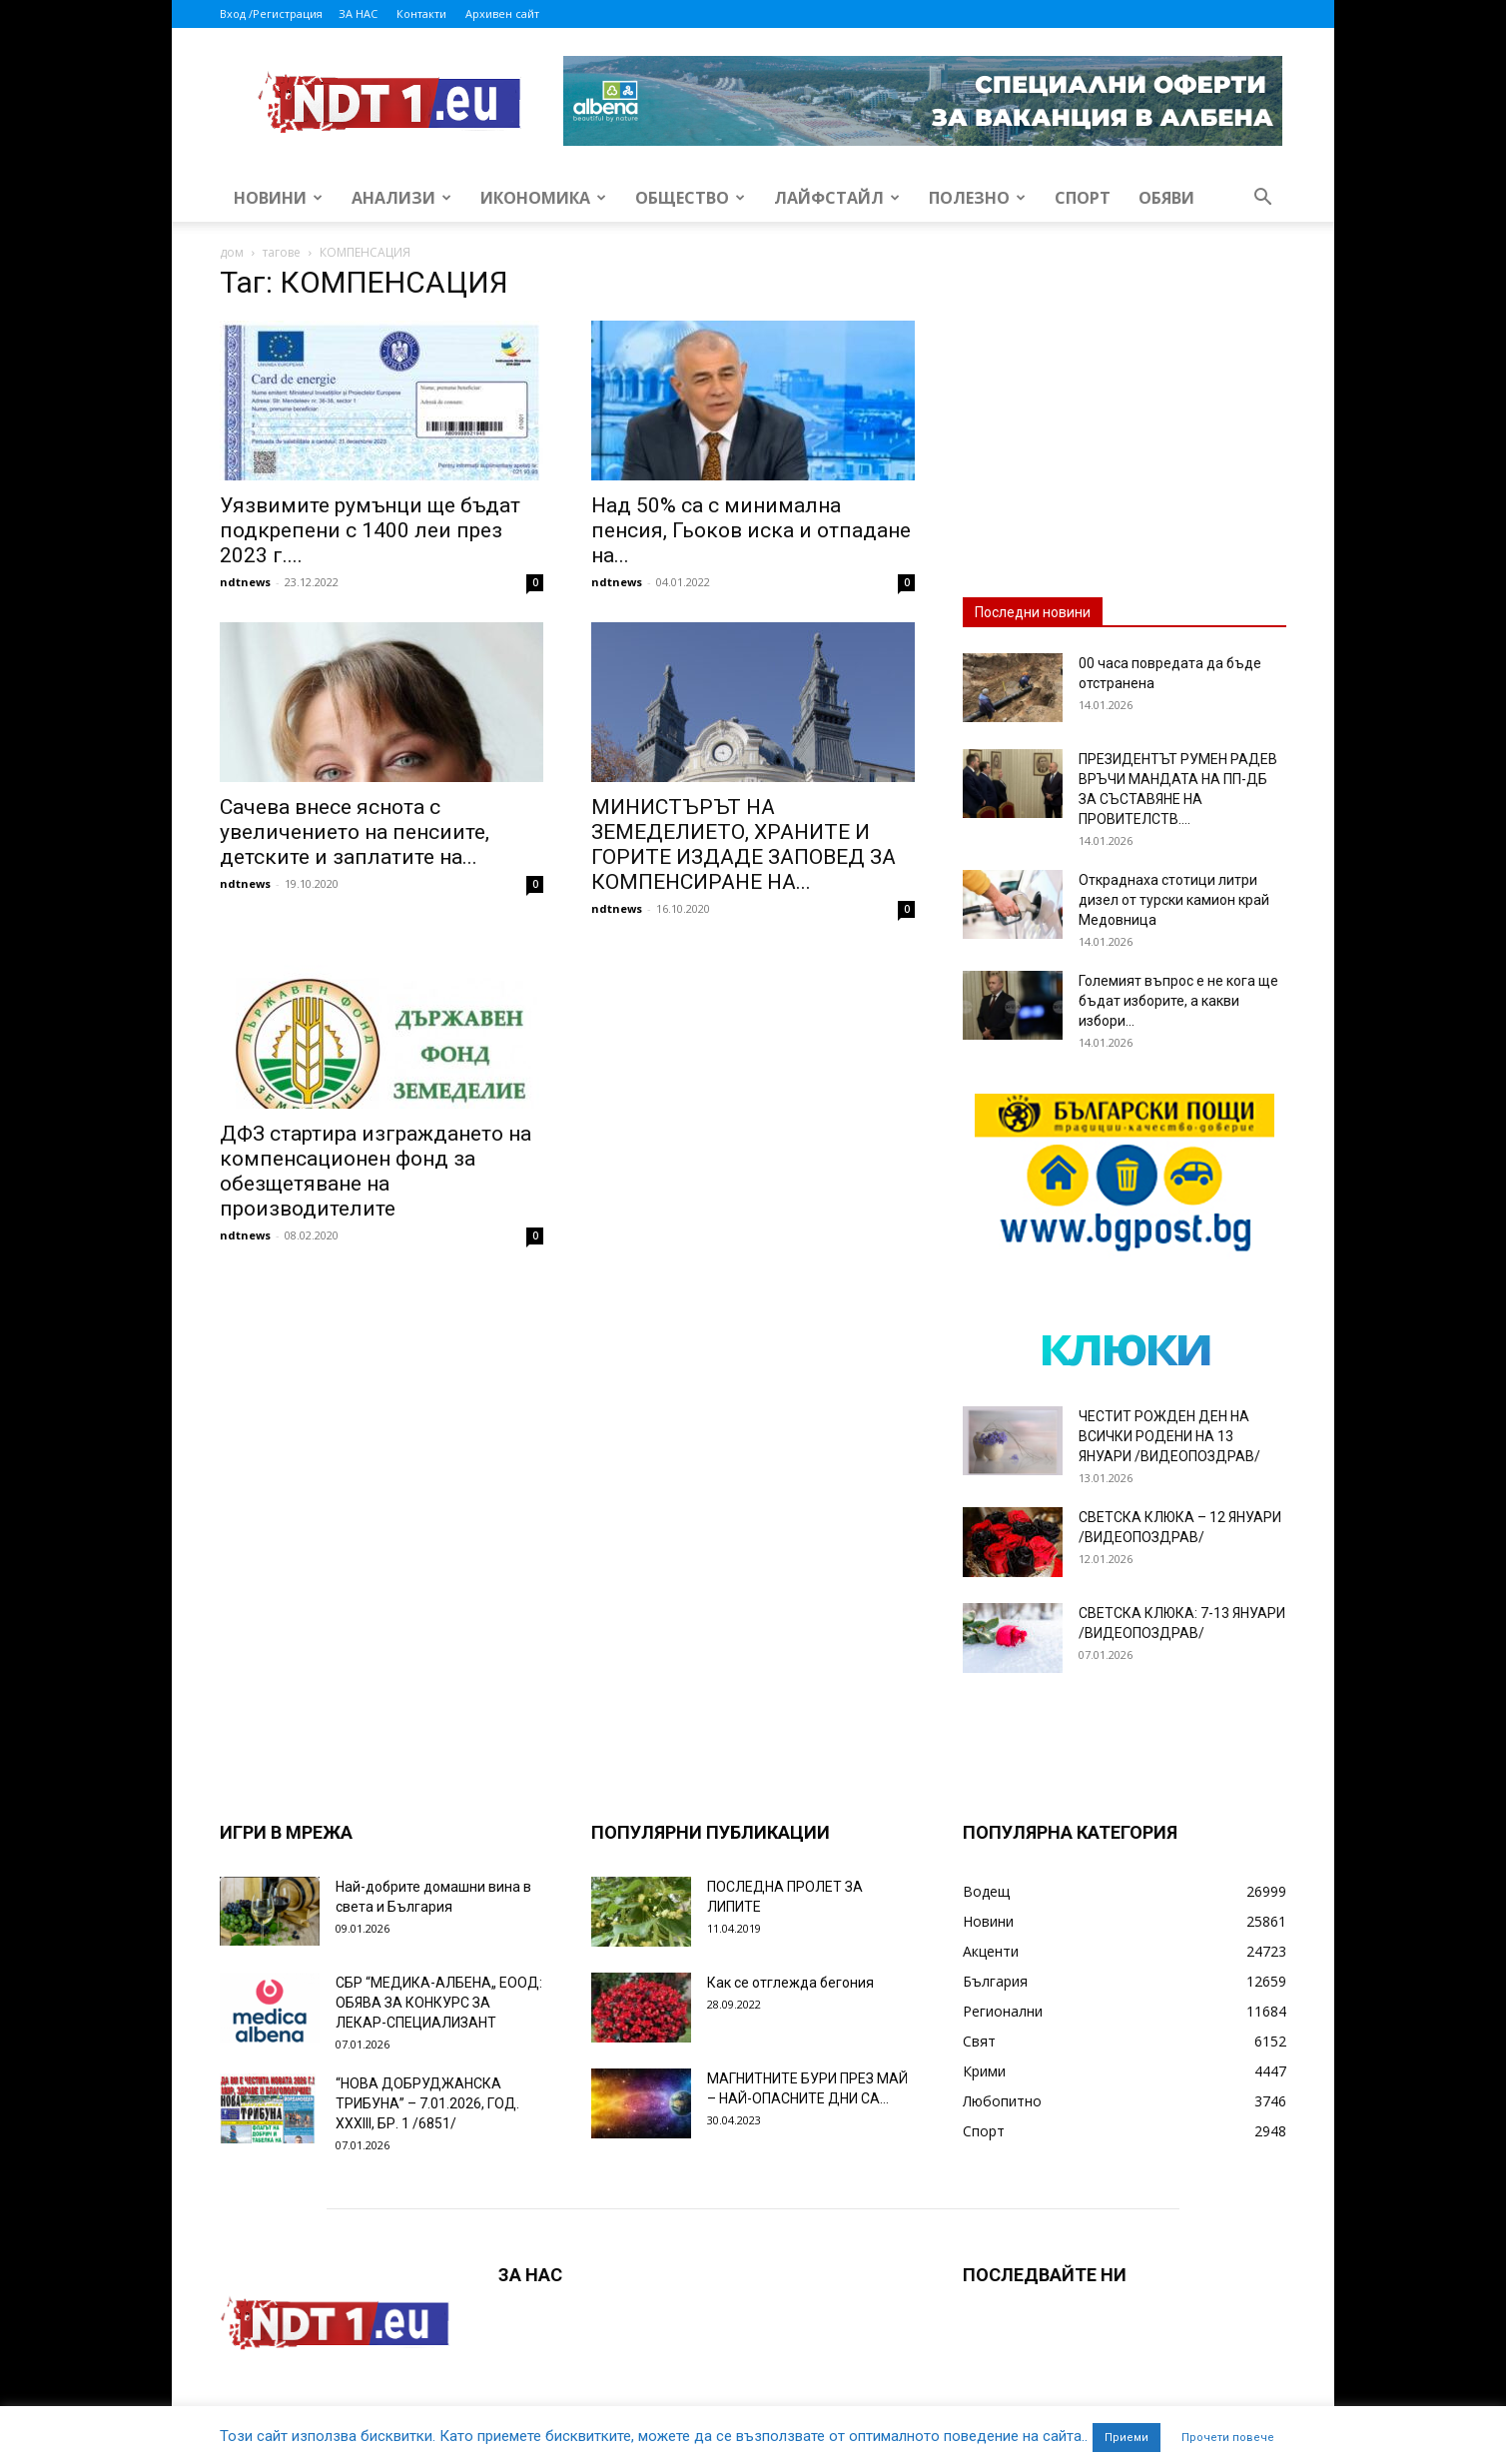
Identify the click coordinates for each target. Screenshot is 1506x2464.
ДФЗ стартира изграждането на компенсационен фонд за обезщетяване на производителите (375, 1171)
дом (232, 252)
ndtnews (245, 581)
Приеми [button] (1126, 2437)
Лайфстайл (837, 198)
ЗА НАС (358, 13)
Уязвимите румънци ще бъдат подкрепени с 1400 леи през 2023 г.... (370, 530)
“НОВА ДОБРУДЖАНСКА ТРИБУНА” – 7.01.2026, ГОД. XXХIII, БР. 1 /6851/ (427, 2103)
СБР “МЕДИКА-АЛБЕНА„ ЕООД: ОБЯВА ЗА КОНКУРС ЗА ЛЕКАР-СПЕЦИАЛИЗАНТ (439, 2003)
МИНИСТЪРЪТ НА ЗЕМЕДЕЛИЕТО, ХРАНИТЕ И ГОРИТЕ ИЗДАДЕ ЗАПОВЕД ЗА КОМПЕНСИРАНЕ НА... (743, 844)
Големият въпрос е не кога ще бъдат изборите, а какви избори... (1178, 1001)
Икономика (543, 198)
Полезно (977, 198)
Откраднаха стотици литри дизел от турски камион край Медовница (1174, 900)
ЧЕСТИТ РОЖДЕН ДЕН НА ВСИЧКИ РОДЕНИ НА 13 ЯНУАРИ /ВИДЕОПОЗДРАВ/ (1169, 1436)
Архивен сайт (502, 13)
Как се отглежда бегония (790, 1983)
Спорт (1083, 198)
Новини (278, 198)
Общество (690, 198)
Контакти (421, 13)
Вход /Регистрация (271, 13)
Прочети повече (1227, 2437)
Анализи (401, 198)
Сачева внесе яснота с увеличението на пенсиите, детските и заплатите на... (354, 832)
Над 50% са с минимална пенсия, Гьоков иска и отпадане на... (751, 530)
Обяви (1166, 198)
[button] (1262, 199)
